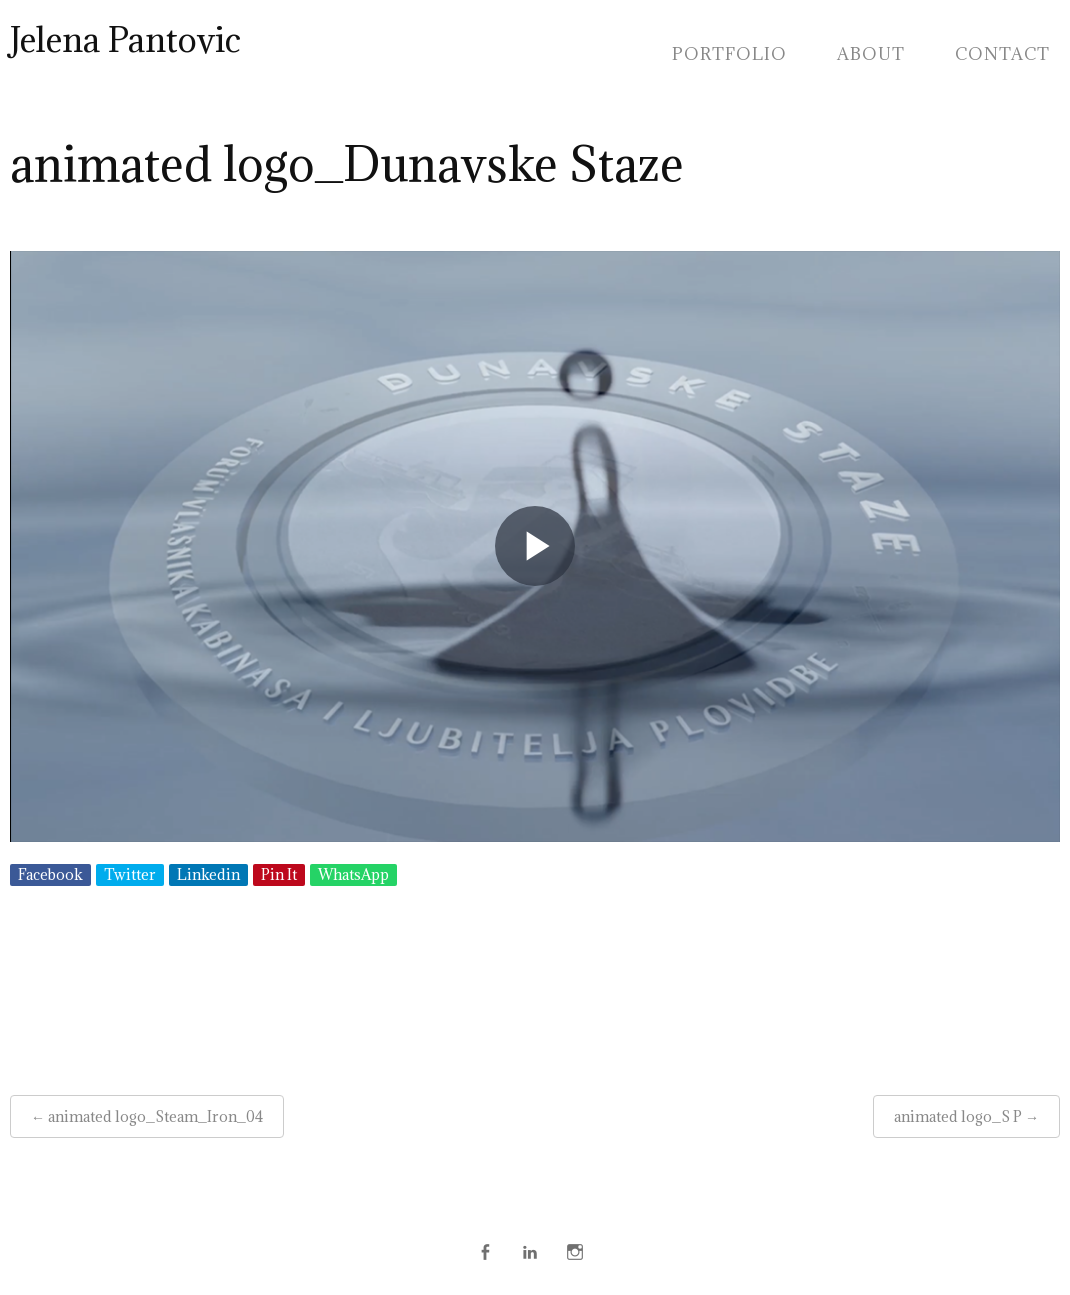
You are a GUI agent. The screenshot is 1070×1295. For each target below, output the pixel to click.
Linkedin (208, 874)
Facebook (50, 874)
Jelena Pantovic (125, 39)
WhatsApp (353, 874)
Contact (1002, 54)
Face (485, 1252)
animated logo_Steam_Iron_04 (155, 1116)
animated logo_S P (958, 1116)
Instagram (575, 1252)
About (871, 54)
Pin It (279, 874)
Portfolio (729, 54)
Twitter (130, 874)
